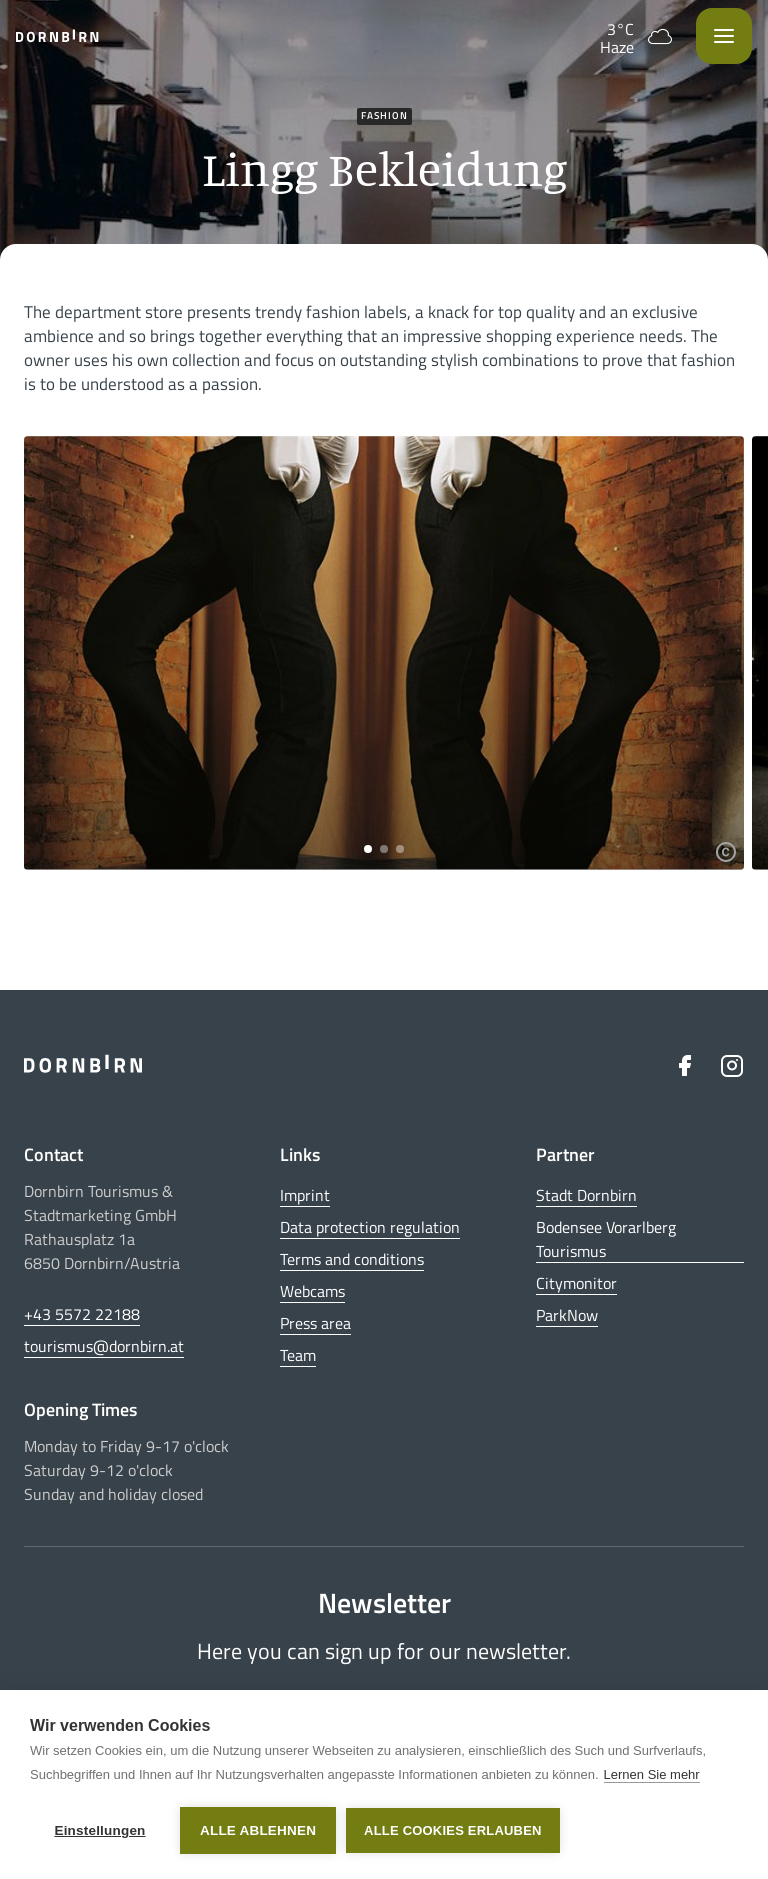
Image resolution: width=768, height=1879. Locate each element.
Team (298, 1355)
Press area (315, 1323)
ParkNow (567, 1315)
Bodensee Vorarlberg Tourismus (606, 1239)
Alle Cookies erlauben (453, 1830)
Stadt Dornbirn (586, 1195)
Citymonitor (576, 1283)
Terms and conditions (352, 1259)
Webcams (312, 1291)
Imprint (305, 1195)
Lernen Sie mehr (652, 1774)
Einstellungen (99, 1830)
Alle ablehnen (258, 1830)
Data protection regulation (370, 1227)
